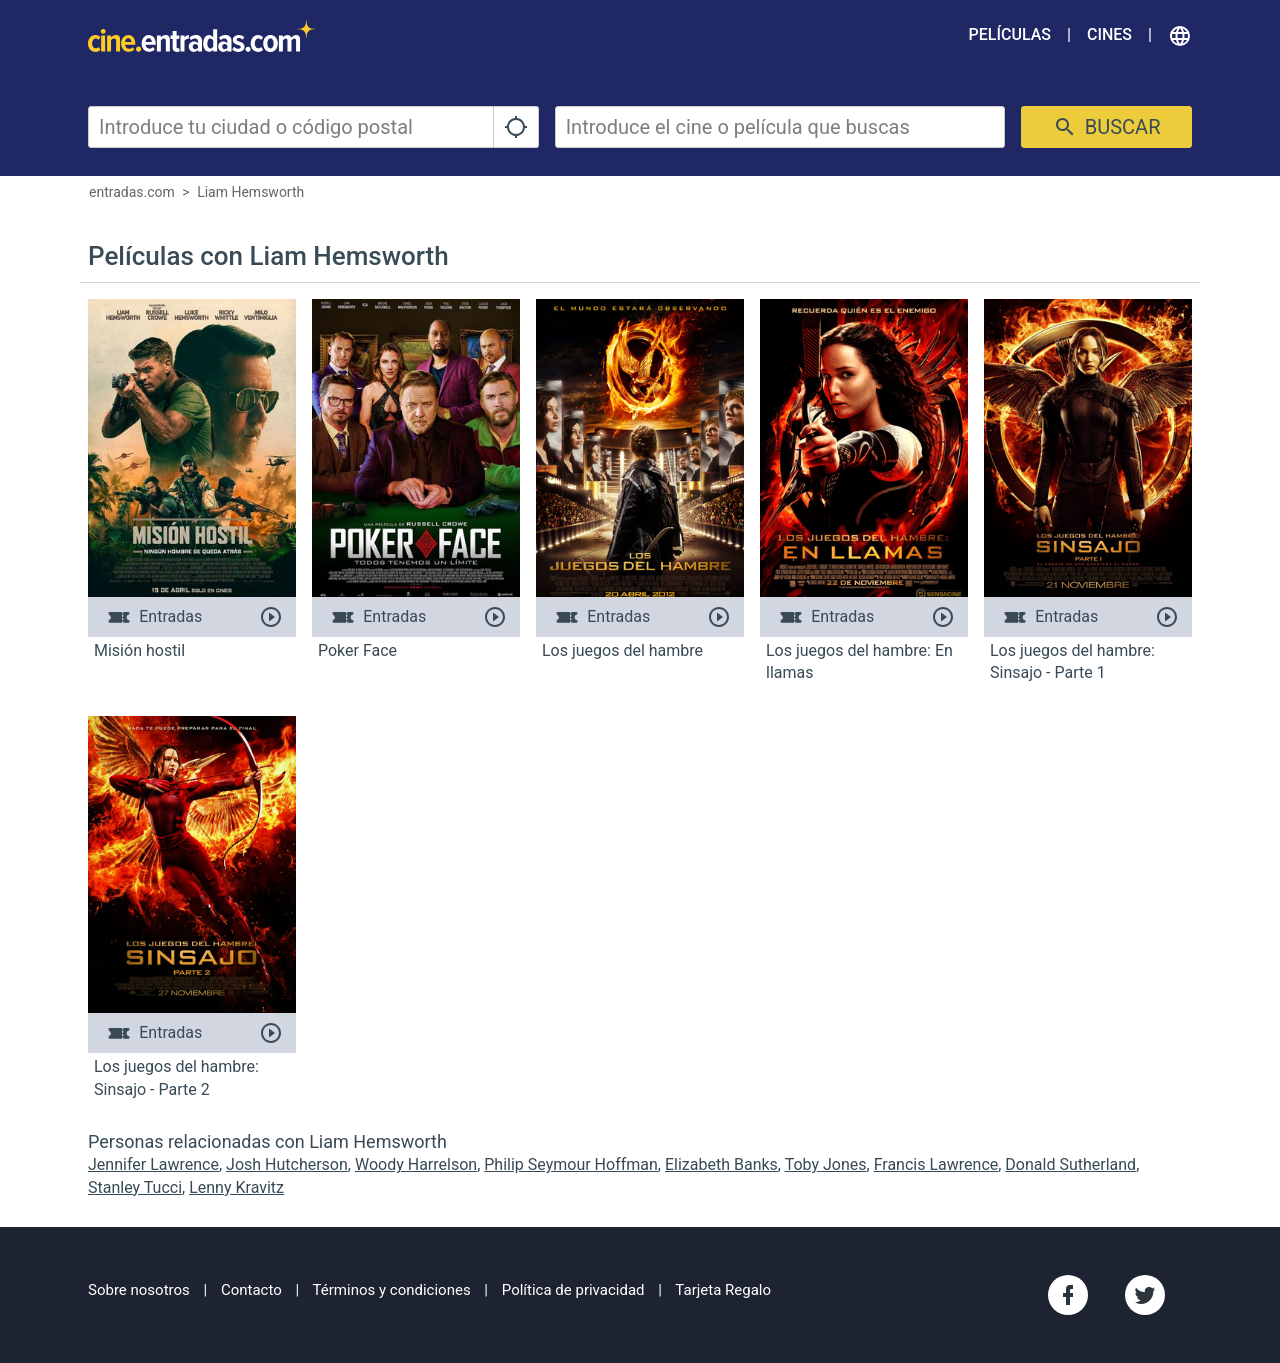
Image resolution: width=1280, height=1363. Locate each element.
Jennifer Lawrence (153, 1164)
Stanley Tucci (135, 1187)
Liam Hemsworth (250, 192)
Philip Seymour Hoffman (571, 1164)
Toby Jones (826, 1164)
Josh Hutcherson (287, 1164)
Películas (1010, 34)
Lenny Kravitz (236, 1187)
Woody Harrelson (416, 1164)
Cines (1109, 34)
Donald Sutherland (1070, 1164)
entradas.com (132, 192)
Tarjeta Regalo (723, 1290)
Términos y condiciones (392, 1290)
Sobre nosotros (139, 1290)
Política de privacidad (573, 1290)
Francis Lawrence (936, 1164)
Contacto (251, 1290)
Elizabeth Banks (721, 1164)
